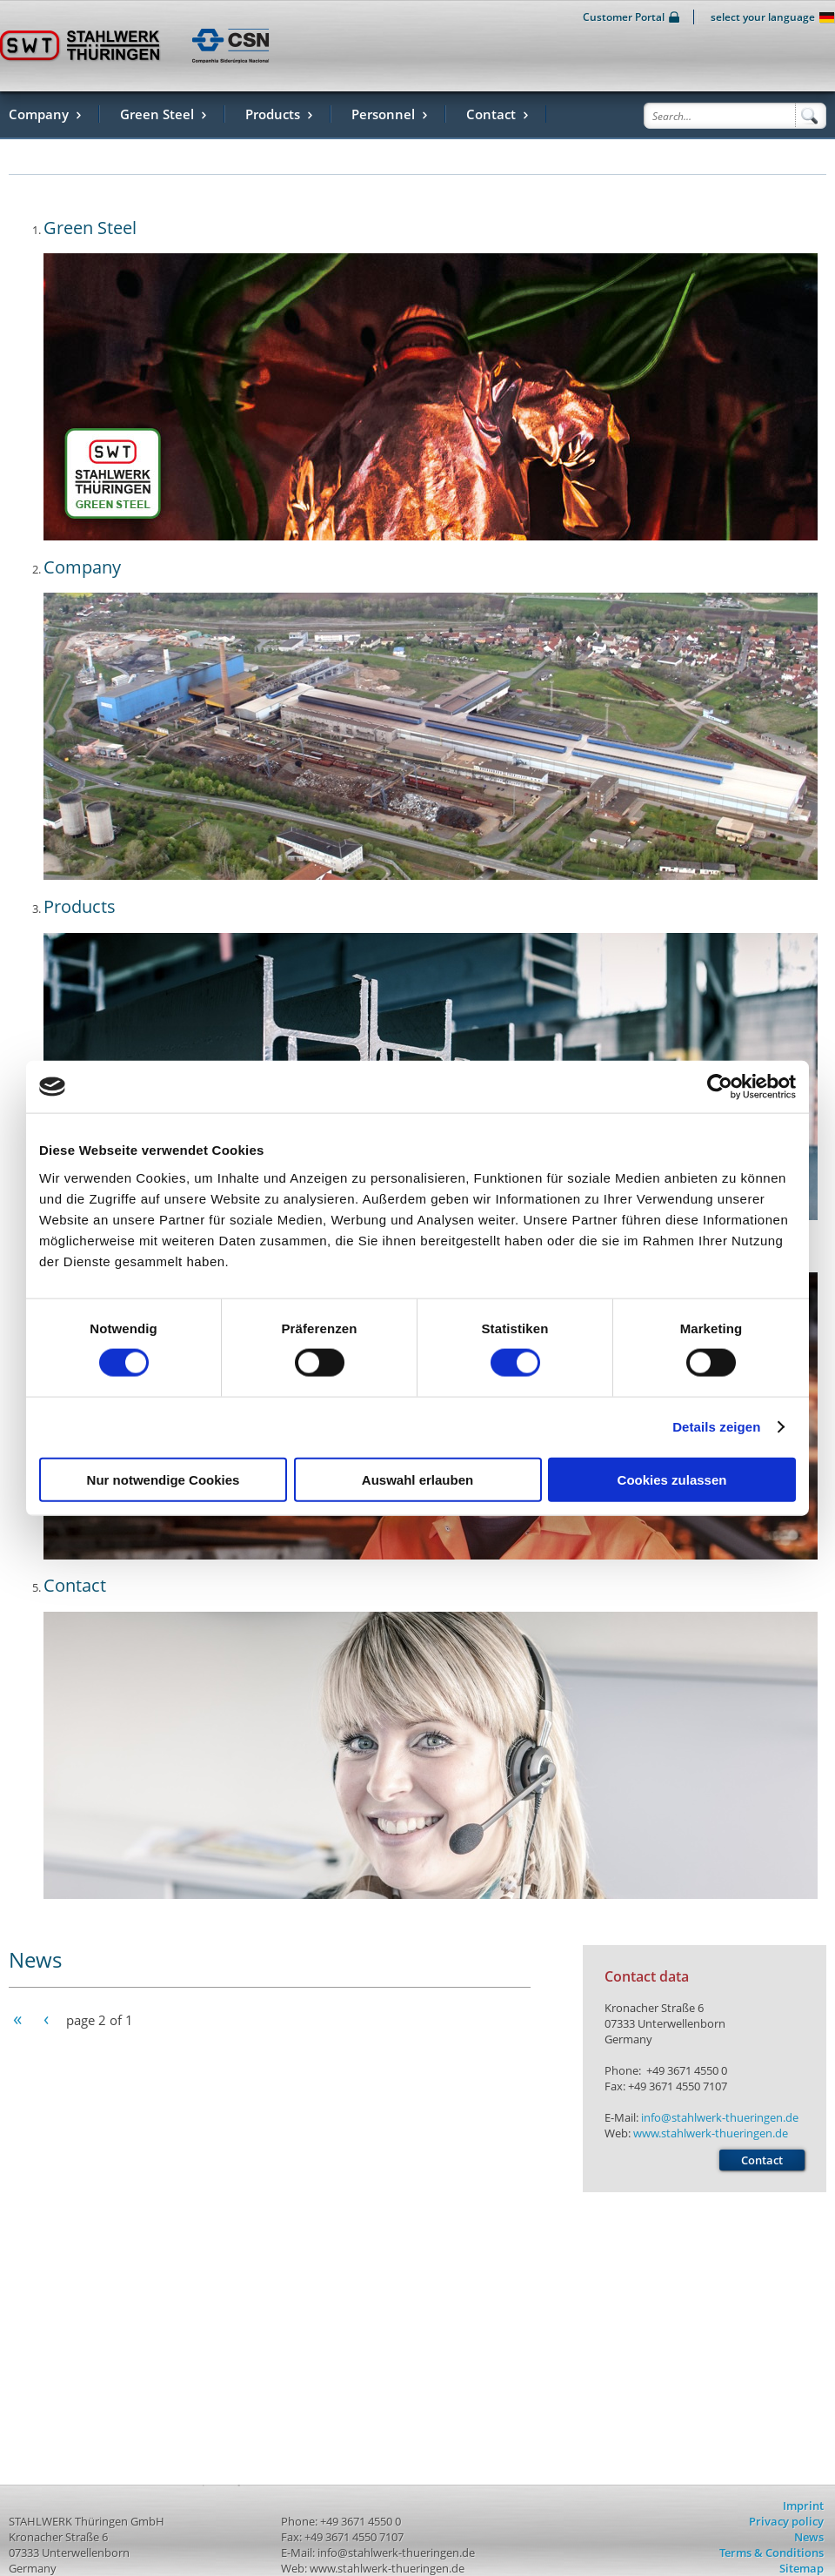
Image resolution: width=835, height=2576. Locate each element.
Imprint (803, 2505)
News (809, 2537)
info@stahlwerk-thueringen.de (719, 2117)
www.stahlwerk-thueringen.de (710, 2133)
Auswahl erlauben (417, 1479)
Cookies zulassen (672, 1479)
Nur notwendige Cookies (163, 1479)
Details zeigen (716, 1426)
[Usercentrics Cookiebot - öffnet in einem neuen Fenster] (720, 1087)
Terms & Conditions (771, 2552)
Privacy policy (786, 2521)
